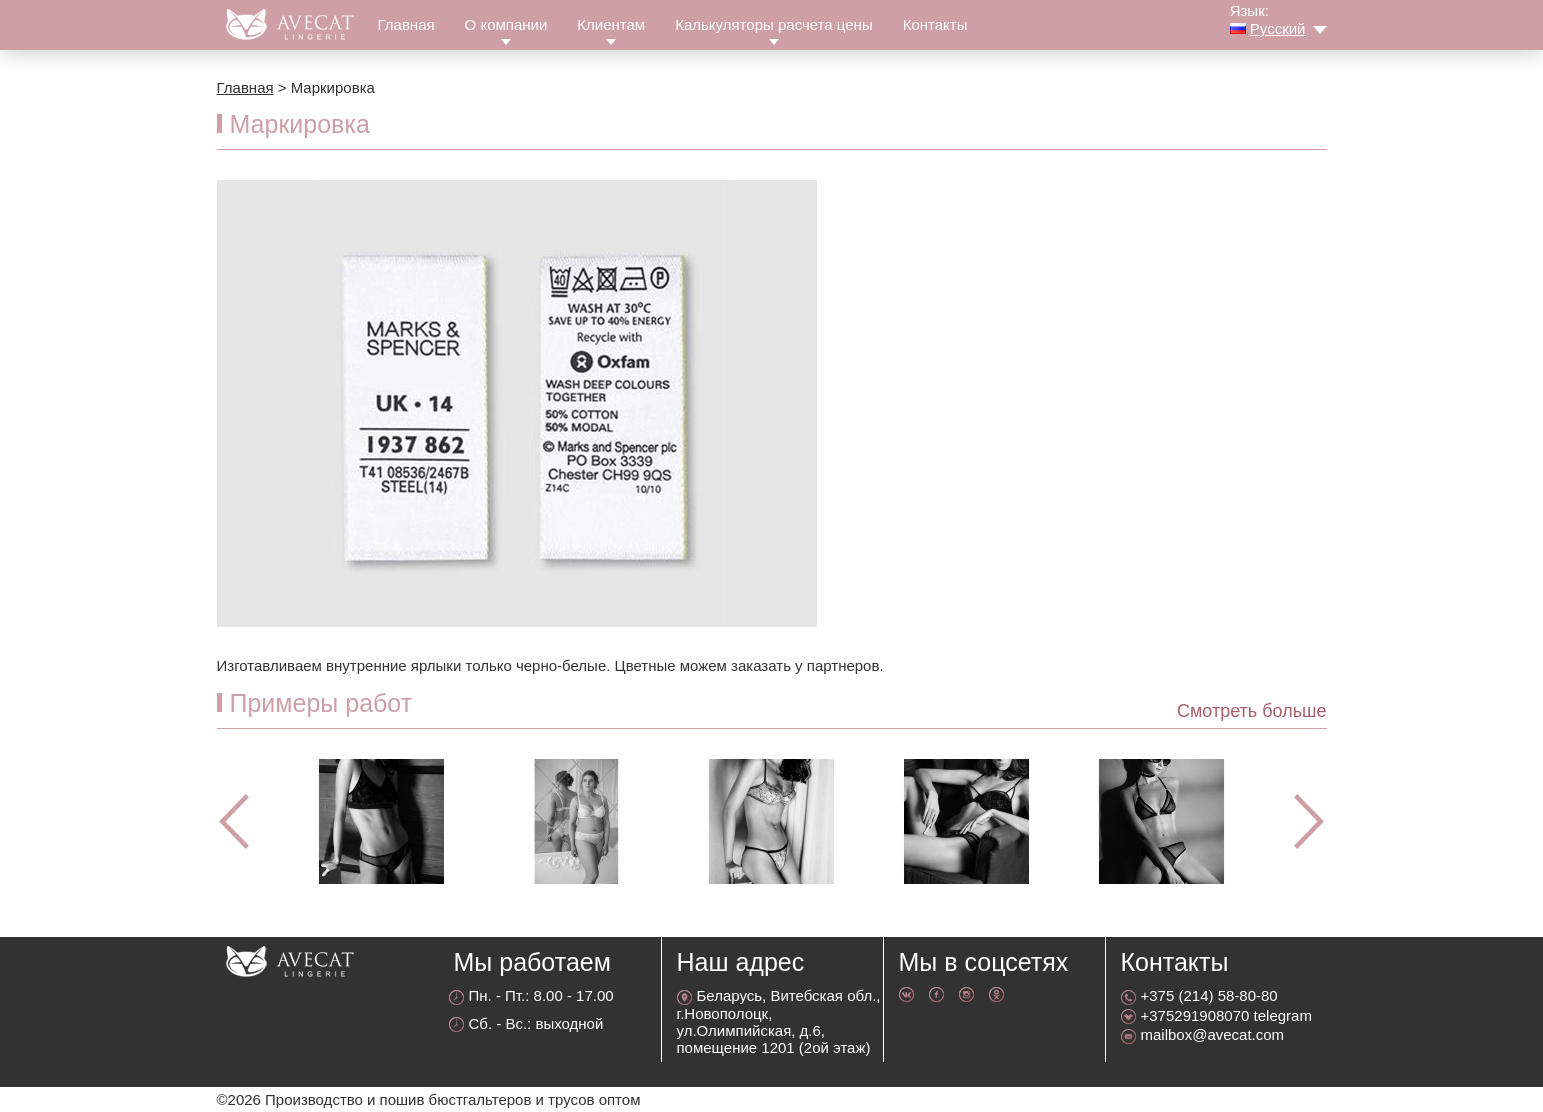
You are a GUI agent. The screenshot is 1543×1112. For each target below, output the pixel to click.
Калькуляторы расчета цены (773, 24)
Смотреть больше (1252, 711)
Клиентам (611, 24)
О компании (506, 24)
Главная (406, 24)
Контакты (935, 24)
